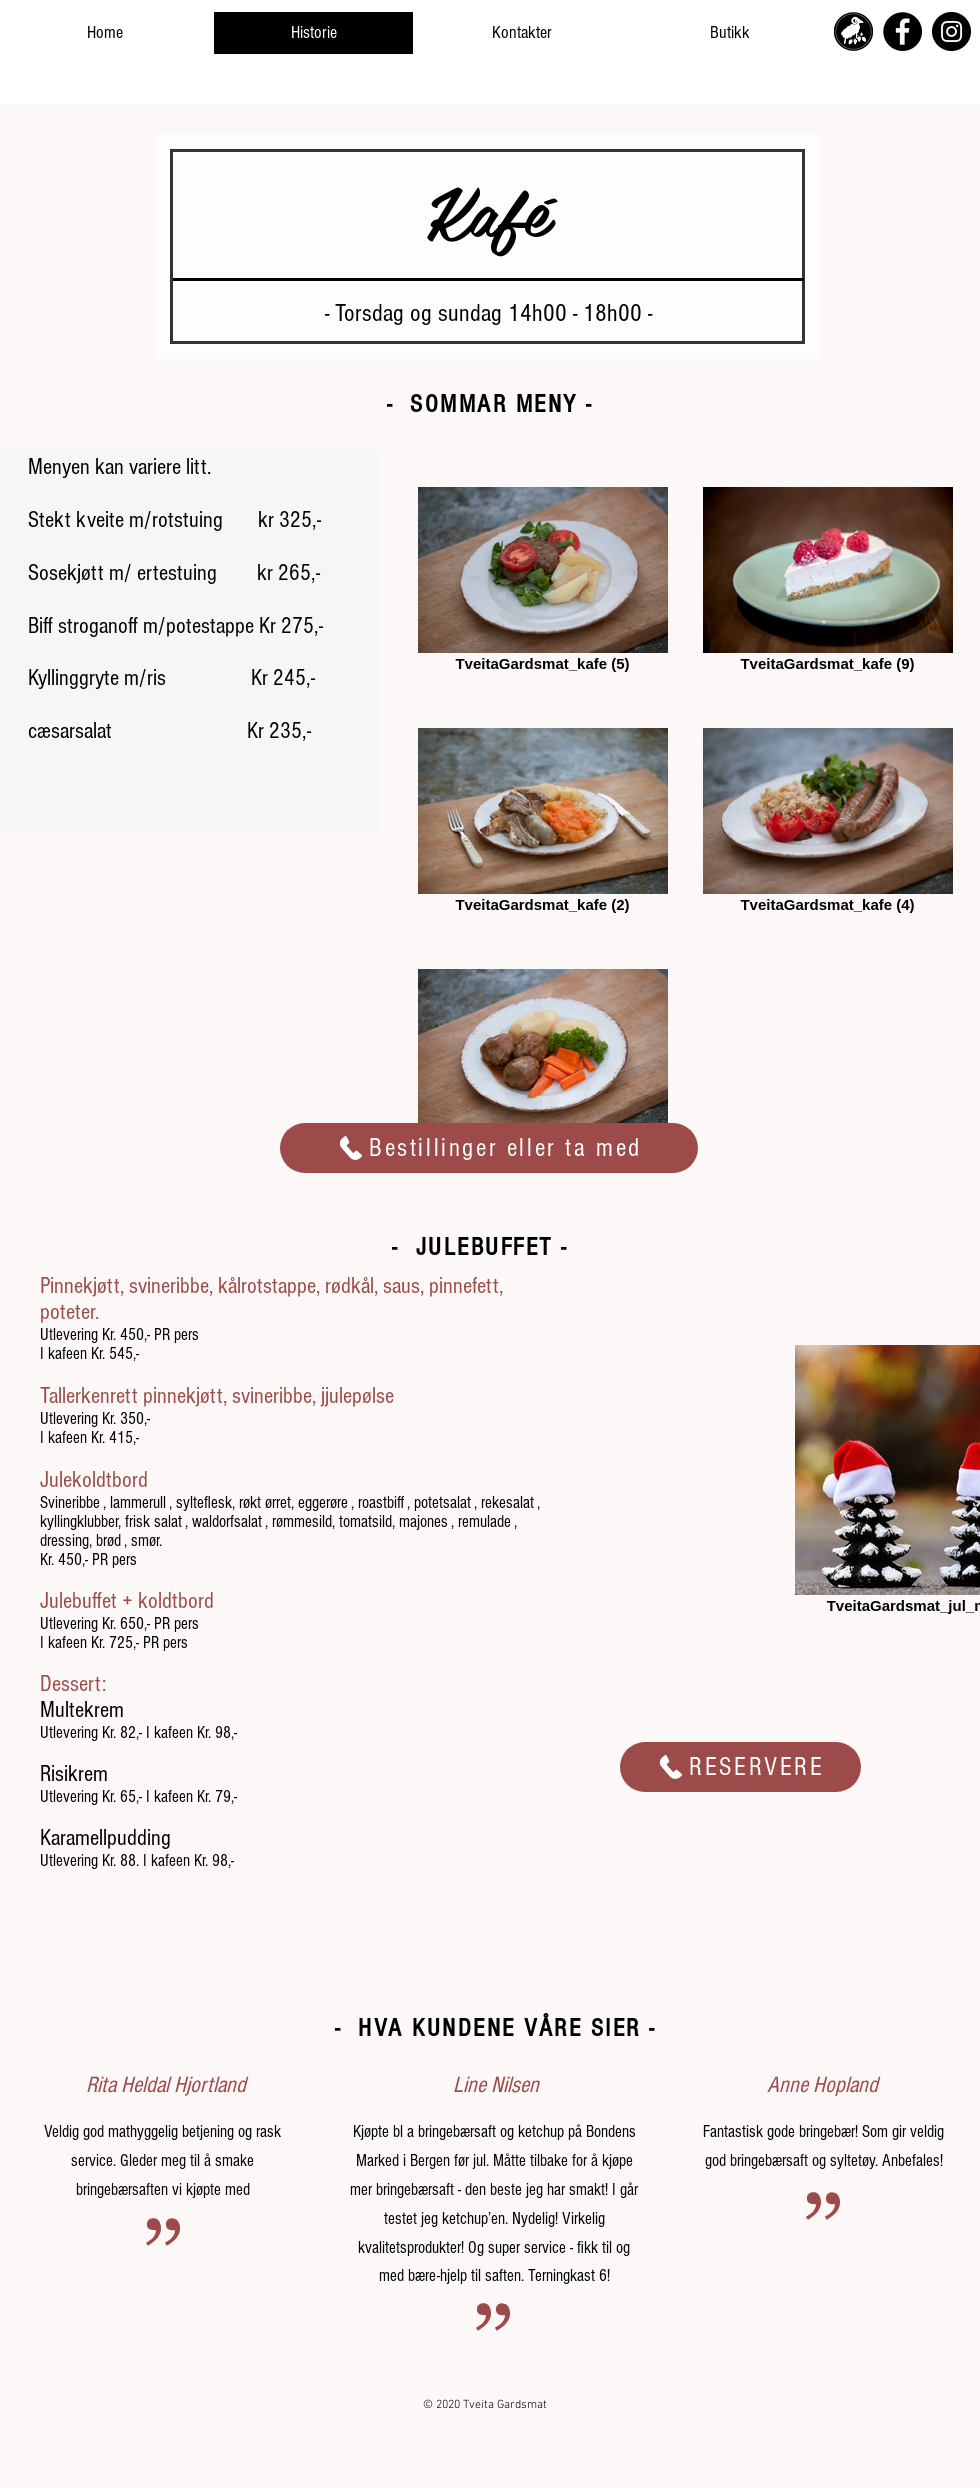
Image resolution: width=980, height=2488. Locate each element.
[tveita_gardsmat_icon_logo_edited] (853, 31)
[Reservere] (740, 1767)
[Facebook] (902, 31)
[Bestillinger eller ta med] (489, 1148)
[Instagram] (951, 31)
